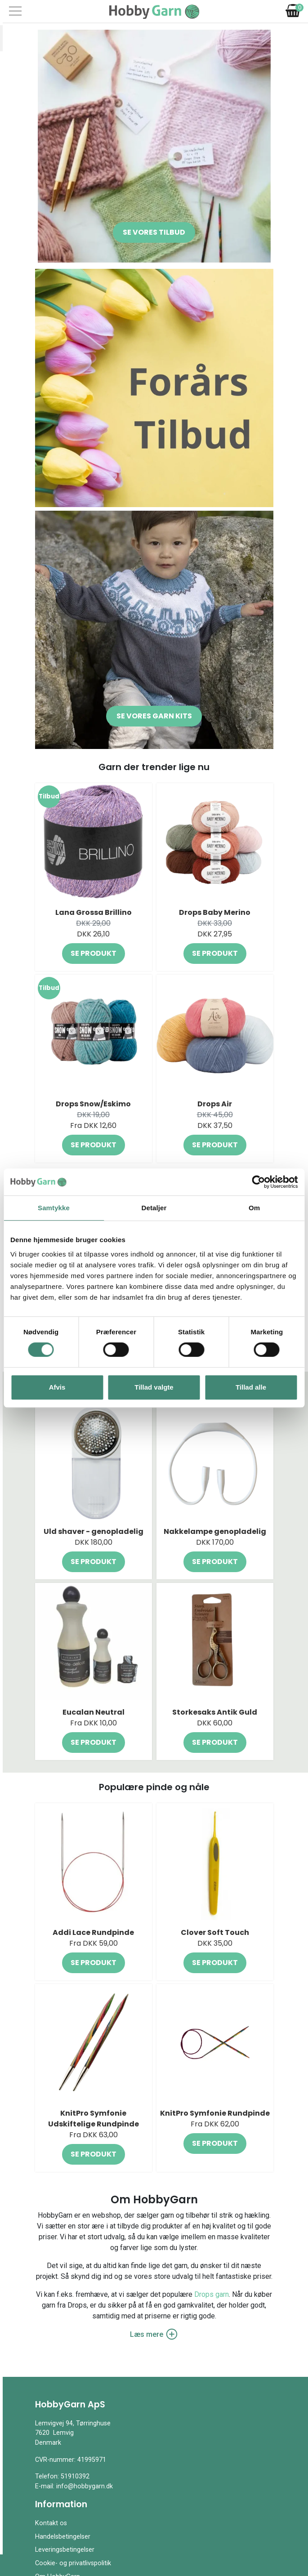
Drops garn (211, 2294)
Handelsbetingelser (62, 2536)
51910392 (75, 2476)
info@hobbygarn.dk (84, 2486)
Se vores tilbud (154, 232)
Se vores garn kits (154, 716)
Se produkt (93, 953)
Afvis (57, 1387)
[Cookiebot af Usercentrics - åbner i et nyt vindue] (258, 1182)
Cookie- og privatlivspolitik (73, 2563)
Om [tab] (254, 1208)
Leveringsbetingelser (64, 2550)
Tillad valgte (153, 1387)
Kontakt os (51, 2523)
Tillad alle (251, 1387)
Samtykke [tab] (54, 1208)
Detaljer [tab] (154, 1208)
